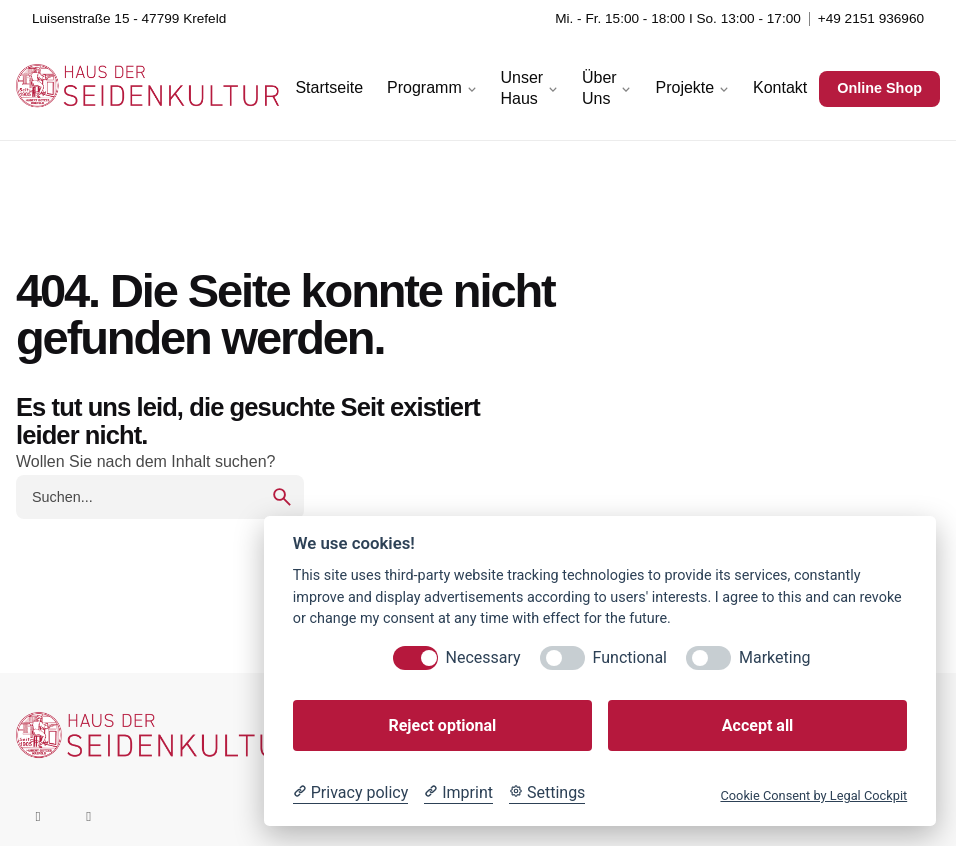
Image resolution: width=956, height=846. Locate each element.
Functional (630, 657)
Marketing (774, 657)
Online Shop (879, 88)
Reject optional (442, 725)
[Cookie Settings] (547, 793)
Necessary (483, 657)
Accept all (757, 725)
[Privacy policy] (350, 793)
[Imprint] (458, 793)
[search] (282, 497)
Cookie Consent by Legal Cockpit (813, 795)
